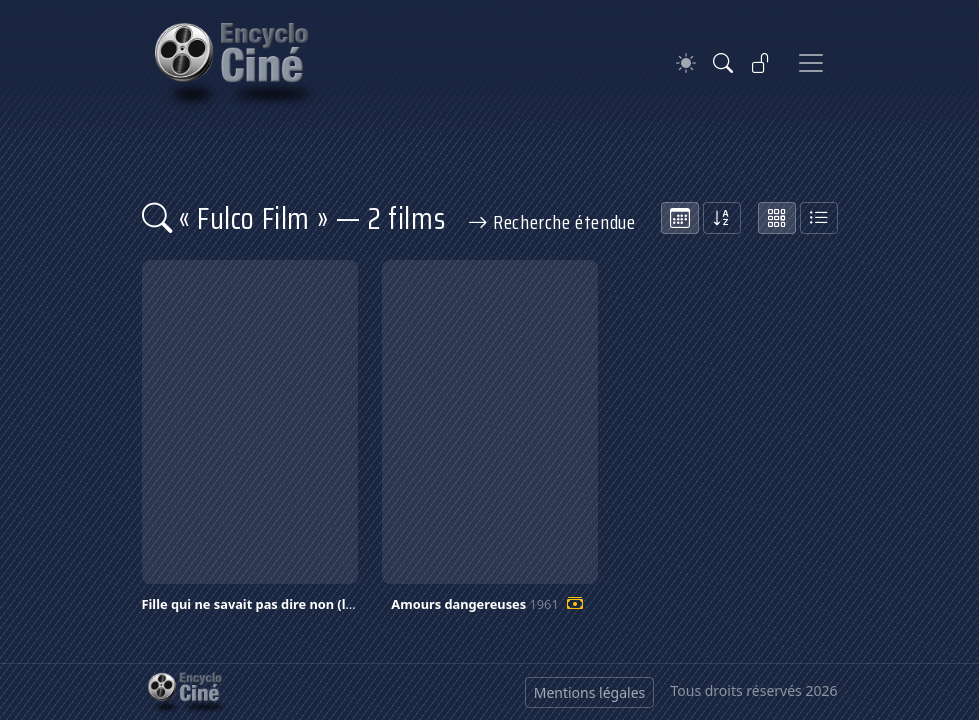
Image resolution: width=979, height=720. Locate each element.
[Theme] (686, 63)
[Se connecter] (761, 63)
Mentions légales (590, 692)
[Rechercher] (723, 63)
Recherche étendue (552, 222)
